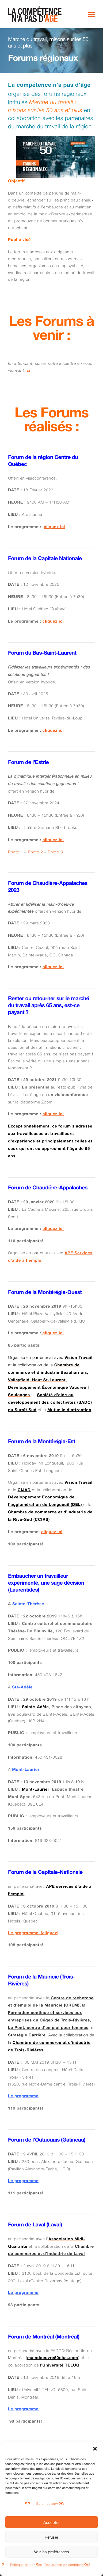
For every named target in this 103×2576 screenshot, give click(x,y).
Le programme (23, 2097)
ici (27, 371)
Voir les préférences (51, 2551)
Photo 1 (15, 852)
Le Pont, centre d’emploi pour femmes (48, 2028)
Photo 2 (35, 852)
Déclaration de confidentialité (67, 2565)
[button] (95, 2448)
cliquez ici (54, 527)
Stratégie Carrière (27, 2036)
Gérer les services (50, 2504)
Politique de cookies (26, 2565)
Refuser (51, 2537)
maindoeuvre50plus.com (52, 2358)
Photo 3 (55, 852)
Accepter (51, 2522)
